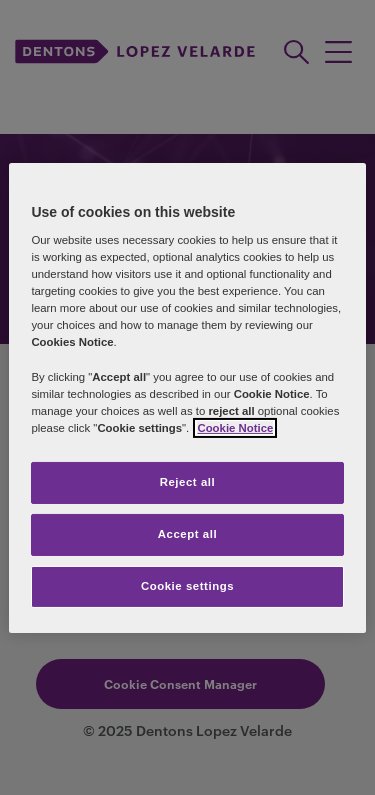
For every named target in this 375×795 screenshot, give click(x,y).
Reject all (188, 482)
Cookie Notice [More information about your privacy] (235, 428)
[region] (187, 397)
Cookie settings (187, 586)
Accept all (187, 534)
